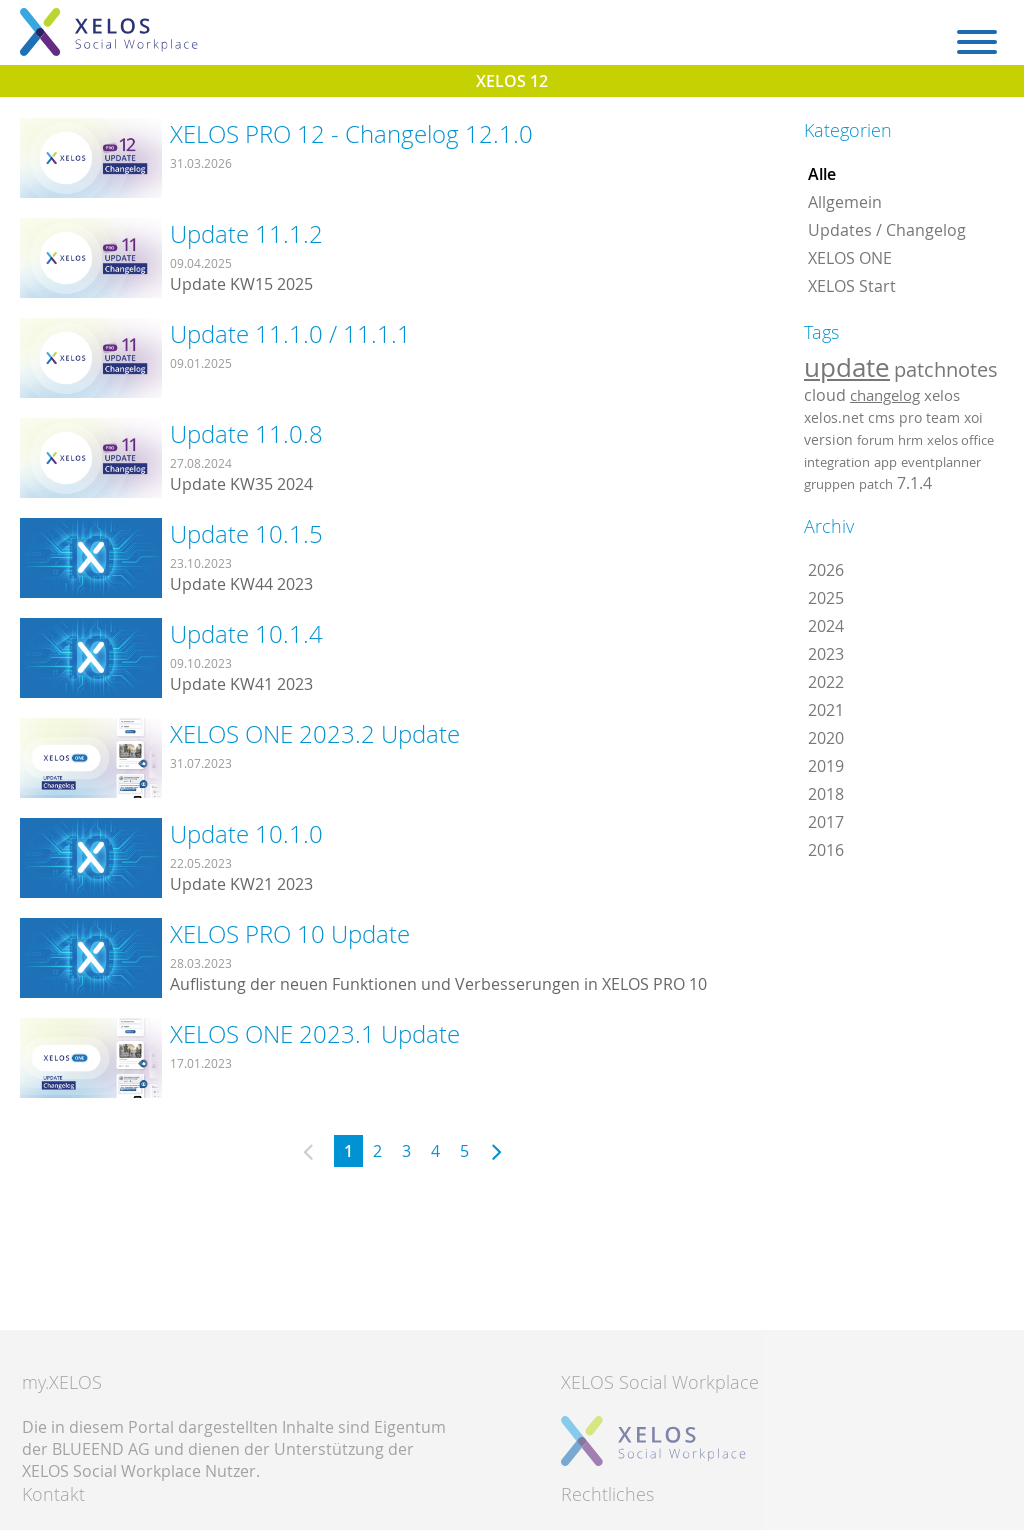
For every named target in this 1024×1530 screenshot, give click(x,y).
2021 (826, 710)
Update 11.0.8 (246, 434)
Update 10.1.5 (246, 534)
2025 (826, 598)
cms (881, 417)
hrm (910, 440)
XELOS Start (852, 286)
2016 (826, 850)
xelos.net (834, 417)
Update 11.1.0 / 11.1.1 (290, 334)
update (847, 367)
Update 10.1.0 (246, 834)
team (943, 417)
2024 (826, 626)
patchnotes (946, 369)
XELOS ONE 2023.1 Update (315, 1034)
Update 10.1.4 (246, 634)
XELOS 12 (512, 81)
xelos (942, 395)
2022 (826, 682)
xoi (973, 417)
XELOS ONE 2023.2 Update (315, 734)
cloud (825, 395)
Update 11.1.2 (246, 234)
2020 (826, 738)
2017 (826, 822)
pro (910, 417)
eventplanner (941, 462)
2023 (826, 654)
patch (876, 484)
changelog (885, 395)
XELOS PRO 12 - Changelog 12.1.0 (351, 134)
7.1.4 (914, 483)
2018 (826, 794)
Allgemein (845, 202)
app (885, 462)
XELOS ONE (850, 258)
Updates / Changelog (887, 230)
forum (875, 440)
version (828, 440)
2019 (826, 766)
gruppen (829, 484)
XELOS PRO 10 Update (290, 934)
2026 (826, 570)
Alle (822, 174)
